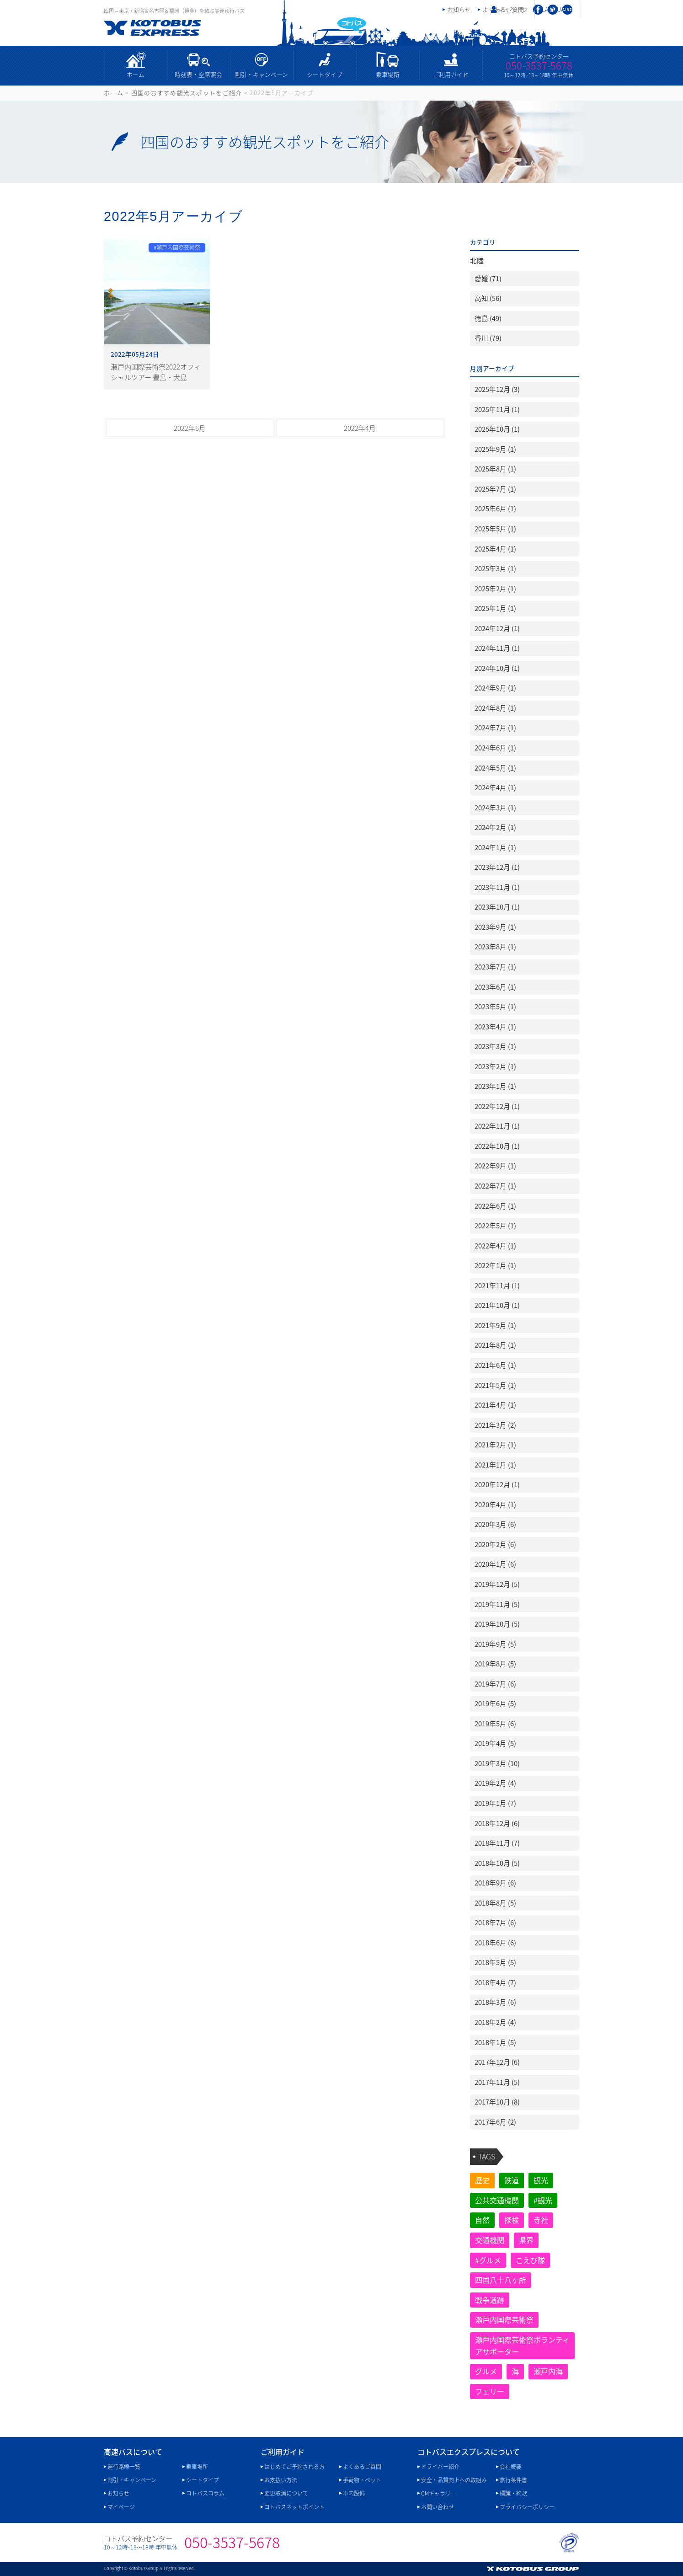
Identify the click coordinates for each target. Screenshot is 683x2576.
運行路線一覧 (123, 2467)
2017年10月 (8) (497, 2102)
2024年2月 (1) (495, 827)
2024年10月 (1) (497, 668)
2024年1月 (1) (495, 847)
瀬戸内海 (548, 2371)
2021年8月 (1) (495, 1345)
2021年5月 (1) (495, 1385)
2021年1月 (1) (495, 1465)
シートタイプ (324, 74)
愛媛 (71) (488, 278)
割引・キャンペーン (261, 74)
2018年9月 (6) (495, 1883)
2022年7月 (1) (495, 1186)
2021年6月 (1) (495, 1365)
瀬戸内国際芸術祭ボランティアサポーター (522, 2345)
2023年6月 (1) (495, 987)
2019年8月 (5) (495, 1664)
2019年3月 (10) (497, 1763)
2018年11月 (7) (497, 1843)
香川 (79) (488, 338)
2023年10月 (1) (497, 907)
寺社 (541, 2219)
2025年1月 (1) (495, 608)
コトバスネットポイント (294, 2507)
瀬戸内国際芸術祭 (504, 2319)
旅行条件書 (513, 2480)
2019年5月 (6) (495, 1724)
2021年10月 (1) (497, 1305)
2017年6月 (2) (495, 2122)
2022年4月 (360, 428)
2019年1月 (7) (495, 1803)
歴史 (482, 2179)
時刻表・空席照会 (198, 74)
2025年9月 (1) (495, 449)
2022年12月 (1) (497, 1106)
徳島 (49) (488, 318)
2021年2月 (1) (495, 1445)
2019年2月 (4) (495, 1783)
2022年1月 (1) (495, 1265)
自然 (482, 2219)
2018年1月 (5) (495, 2042)
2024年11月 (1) (497, 648)
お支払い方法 (280, 2480)
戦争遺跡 (489, 2299)
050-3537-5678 (539, 65)
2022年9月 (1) (495, 1166)
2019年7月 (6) (495, 1684)
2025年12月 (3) (497, 389)
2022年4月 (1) (495, 1246)
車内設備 (354, 2493)
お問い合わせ (437, 2507)
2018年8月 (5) (495, 1903)
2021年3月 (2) (495, 1425)
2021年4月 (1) (495, 1405)
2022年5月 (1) (495, 1226)
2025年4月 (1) (495, 549)
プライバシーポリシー (527, 2507)
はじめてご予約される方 (294, 2467)
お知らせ (459, 9)
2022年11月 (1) (497, 1126)
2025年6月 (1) (495, 508)
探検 (511, 2219)
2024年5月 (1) (495, 768)
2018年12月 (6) (497, 1823)
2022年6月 (190, 428)
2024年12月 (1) (497, 628)
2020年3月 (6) (495, 1524)
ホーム (135, 74)
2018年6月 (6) (495, 1943)
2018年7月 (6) (495, 1922)
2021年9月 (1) (495, 1325)
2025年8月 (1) (495, 469)
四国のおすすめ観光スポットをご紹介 (186, 92)
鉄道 (511, 2179)
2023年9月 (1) (495, 927)
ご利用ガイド (451, 74)
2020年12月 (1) (497, 1484)
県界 (526, 2239)
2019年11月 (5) (497, 1604)
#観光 (543, 2200)
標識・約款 (513, 2493)
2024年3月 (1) (495, 808)
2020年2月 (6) (495, 1544)
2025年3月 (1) (495, 568)
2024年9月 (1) (495, 688)
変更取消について (286, 2493)
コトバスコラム (205, 2493)
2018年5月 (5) (495, 1962)
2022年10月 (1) (497, 1146)
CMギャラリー (438, 2493)
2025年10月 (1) (497, 429)
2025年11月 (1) (497, 409)
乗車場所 (388, 74)
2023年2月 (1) (495, 1066)
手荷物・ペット (362, 2480)
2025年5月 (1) (495, 529)
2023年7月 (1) (495, 967)
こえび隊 (530, 2260)
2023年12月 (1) (497, 867)
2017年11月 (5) (497, 2082)
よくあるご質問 (362, 2467)
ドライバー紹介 (440, 2467)
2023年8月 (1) (495, 947)
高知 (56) (488, 298)
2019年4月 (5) (495, 1743)
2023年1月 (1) (495, 1086)
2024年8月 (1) (495, 708)
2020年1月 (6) (495, 1564)
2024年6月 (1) (495, 748)
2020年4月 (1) (495, 1505)
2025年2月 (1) (495, 589)
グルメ (486, 2371)
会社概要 (511, 2467)
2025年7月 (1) (495, 489)
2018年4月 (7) (495, 1982)
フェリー (489, 2391)
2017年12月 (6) (497, 2062)
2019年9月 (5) (495, 1644)
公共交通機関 (497, 2200)
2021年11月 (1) (497, 1285)
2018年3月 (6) (495, 2002)
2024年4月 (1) (495, 787)
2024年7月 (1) (495, 728)
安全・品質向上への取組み (454, 2480)
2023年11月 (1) (497, 887)
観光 (541, 2179)
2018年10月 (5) (497, 1863)
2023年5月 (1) (495, 1006)
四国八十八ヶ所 (500, 2279)
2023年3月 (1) (495, 1046)
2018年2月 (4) (495, 2022)
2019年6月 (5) (495, 1703)
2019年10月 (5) (497, 1624)
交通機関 (489, 2239)
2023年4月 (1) (495, 1027)
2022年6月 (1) (495, 1206)
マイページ (513, 9)
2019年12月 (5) (497, 1584)
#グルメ (488, 2260)
